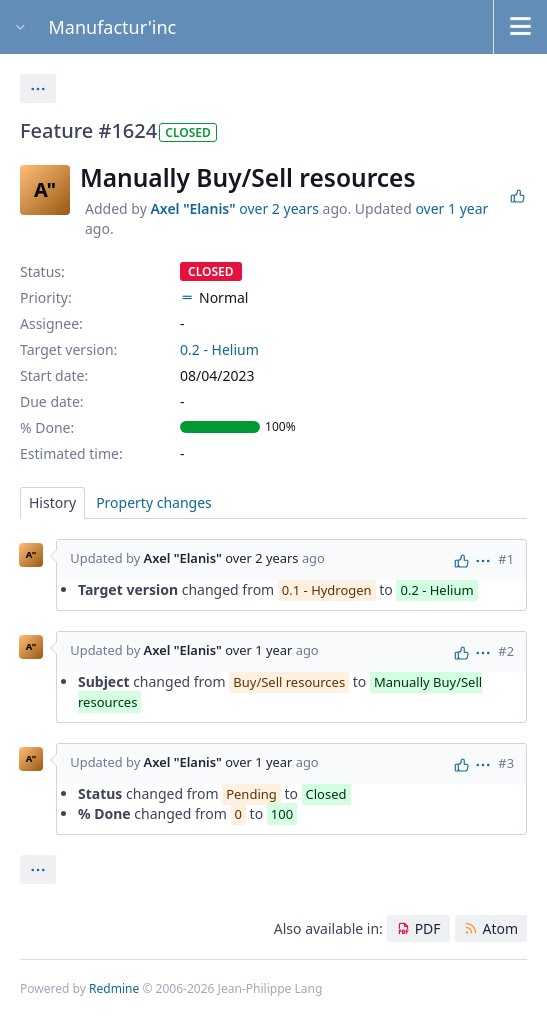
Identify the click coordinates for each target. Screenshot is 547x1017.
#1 (506, 559)
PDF (428, 928)
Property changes (154, 502)
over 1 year (451, 208)
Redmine (114, 988)
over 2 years (279, 208)
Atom (500, 928)
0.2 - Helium (219, 349)
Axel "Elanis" (192, 208)
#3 (506, 763)
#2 (506, 651)
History (52, 502)
